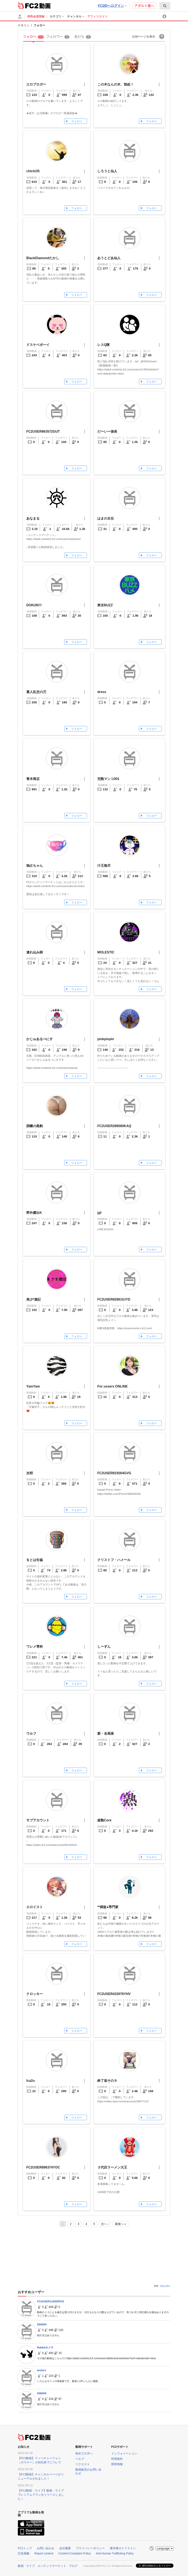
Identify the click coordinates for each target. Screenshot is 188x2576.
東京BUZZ (105, 605)
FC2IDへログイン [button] (112, 5)
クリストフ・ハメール (113, 1560)
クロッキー (34, 1994)
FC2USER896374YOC (43, 2167)
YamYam (33, 1386)
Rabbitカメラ (45, 2347)
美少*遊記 (33, 1299)
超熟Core (104, 1820)
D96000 (42, 2393)
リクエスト (82, 2464)
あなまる (33, 518)
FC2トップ (25, 2548)
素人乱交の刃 (36, 692)
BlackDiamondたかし (42, 258)
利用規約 (117, 2458)
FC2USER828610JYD (113, 1299)
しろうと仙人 (107, 171)
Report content (43, 2553)
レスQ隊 (103, 345)
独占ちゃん (34, 865)
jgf (99, 1212)
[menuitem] (164, 6)
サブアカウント (37, 1820)
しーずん (104, 1646)
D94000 (42, 2324)
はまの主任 (105, 518)
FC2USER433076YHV (114, 1994)
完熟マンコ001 (108, 779)
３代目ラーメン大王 (112, 2167)
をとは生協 (34, 1560)
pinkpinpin (105, 1039)
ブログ (73, 2565)
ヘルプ (79, 2458)
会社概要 (65, 2548)
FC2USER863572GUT (43, 431)
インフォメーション (124, 2453)
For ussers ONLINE (112, 1386)
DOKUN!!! (34, 605)
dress (101, 692)
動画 (21, 2565)
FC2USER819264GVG (114, 1473)
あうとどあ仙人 (109, 258)
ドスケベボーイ (37, 345)
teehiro (41, 2370)
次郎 (29, 1473)
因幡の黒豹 (34, 1126)
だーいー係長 (107, 431)
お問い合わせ (45, 2548)
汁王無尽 (104, 865)
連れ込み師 (34, 952)
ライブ (30, 2565)
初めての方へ (84, 2453)
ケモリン (23, 25)
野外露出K (34, 1212)
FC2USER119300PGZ (50, 2301)
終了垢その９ (107, 2080)
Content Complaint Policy (74, 2553)
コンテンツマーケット (51, 2565)
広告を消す (165, 2286)
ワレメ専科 (34, 1646)
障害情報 (117, 2464)
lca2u (30, 2080)
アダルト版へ (144, 5)
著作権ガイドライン (123, 2548)
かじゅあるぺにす (39, 1039)
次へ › (105, 2224)
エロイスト (34, 1907)
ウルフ (31, 1733)
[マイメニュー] (165, 16)
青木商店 (33, 779)
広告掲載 (23, 2553)
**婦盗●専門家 (107, 1907)
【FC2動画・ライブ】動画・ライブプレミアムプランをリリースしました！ (41, 2494)
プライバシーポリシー (90, 2548)
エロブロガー (36, 84)
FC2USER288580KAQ (114, 1126)
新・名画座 (105, 1733)
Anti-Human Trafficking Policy (115, 2553)
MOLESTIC (105, 952)
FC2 (28, 5)
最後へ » (120, 2224)
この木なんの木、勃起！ (115, 84)
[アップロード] (20, 16)
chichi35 (33, 171)
